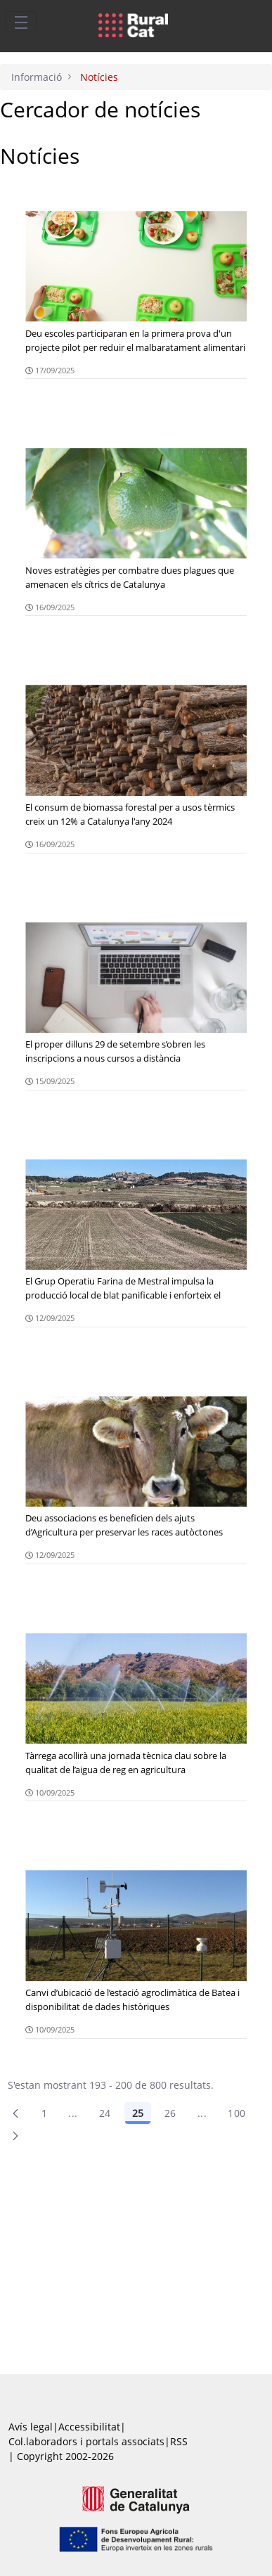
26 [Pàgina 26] (170, 2113)
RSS (179, 2441)
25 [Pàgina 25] (137, 2113)
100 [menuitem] (236, 2113)
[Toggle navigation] (21, 21)
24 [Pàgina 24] (105, 2113)
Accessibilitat (89, 2426)
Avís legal (30, 2426)
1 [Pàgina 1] (44, 2113)
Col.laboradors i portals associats (86, 2441)
